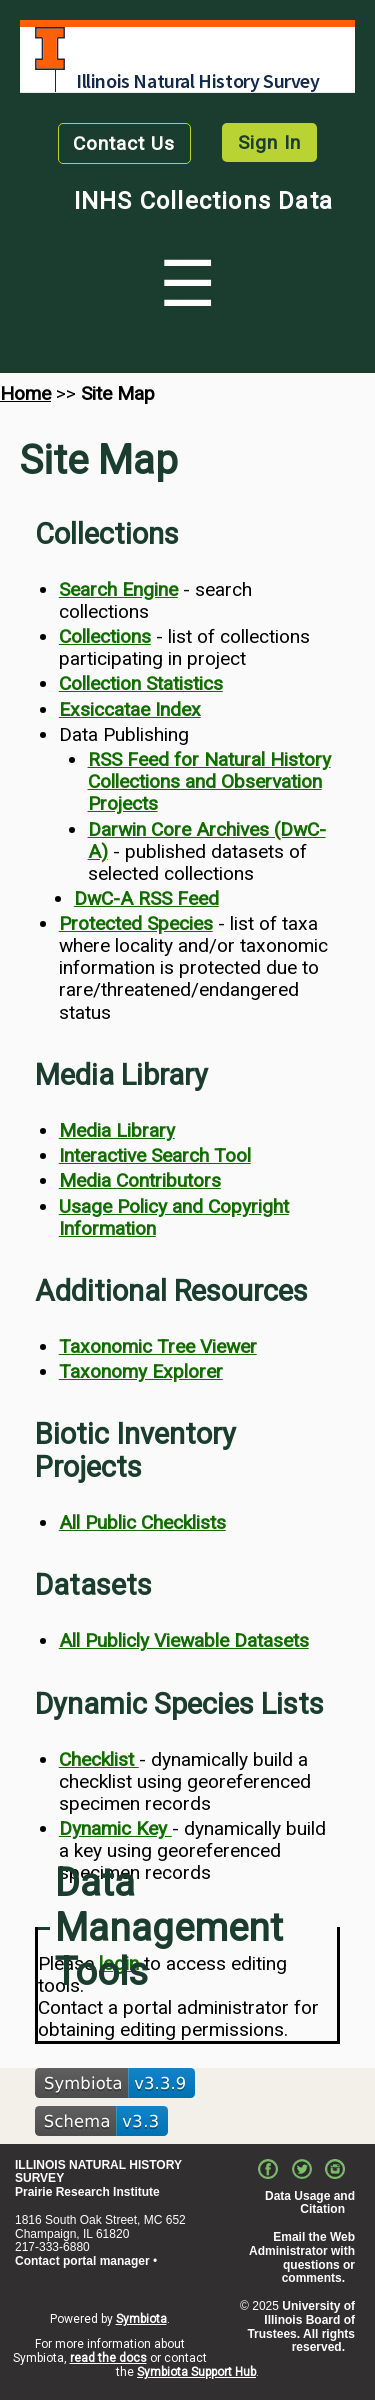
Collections (105, 636)
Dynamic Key (115, 1828)
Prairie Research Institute (87, 2192)
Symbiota (141, 2319)
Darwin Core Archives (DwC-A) (207, 840)
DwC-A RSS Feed (146, 898)
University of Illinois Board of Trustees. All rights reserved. (301, 2326)
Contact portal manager (82, 2261)
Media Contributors (140, 1180)
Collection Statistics (141, 683)
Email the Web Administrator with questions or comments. (302, 2257)
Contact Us (124, 143)
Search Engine (118, 589)
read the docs (108, 2358)
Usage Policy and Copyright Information (174, 1217)
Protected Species (136, 923)
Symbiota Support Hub (196, 2372)
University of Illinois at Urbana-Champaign (50, 48)
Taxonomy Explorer (141, 1371)
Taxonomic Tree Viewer (158, 1346)
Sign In (269, 142)
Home (25, 393)
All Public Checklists (142, 1522)
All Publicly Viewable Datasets (184, 1640)
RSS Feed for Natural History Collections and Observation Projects (209, 781)
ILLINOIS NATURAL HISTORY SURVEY (98, 2172)
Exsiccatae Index (130, 709)
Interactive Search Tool (155, 1155)
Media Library (117, 1130)
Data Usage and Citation (310, 2203)
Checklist (99, 1759)
